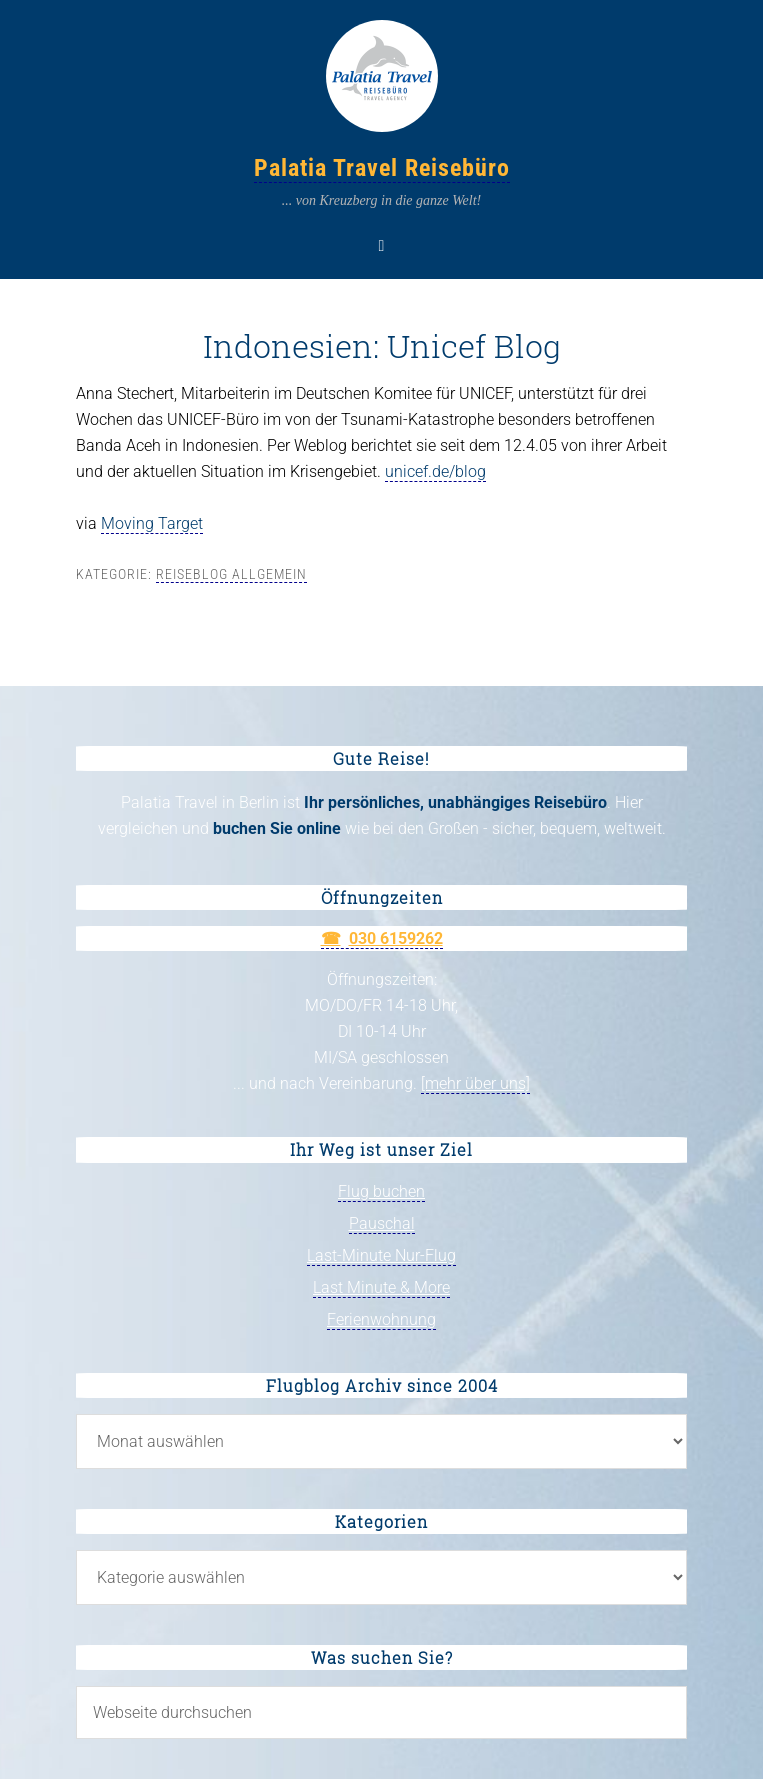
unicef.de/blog (435, 471)
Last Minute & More (381, 1287)
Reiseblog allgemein (231, 574)
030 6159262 (396, 938)
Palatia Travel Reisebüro (382, 168)
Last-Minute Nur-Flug (381, 1255)
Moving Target (152, 523)
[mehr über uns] (475, 1083)
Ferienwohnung (381, 1319)
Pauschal (382, 1223)
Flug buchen (381, 1191)
